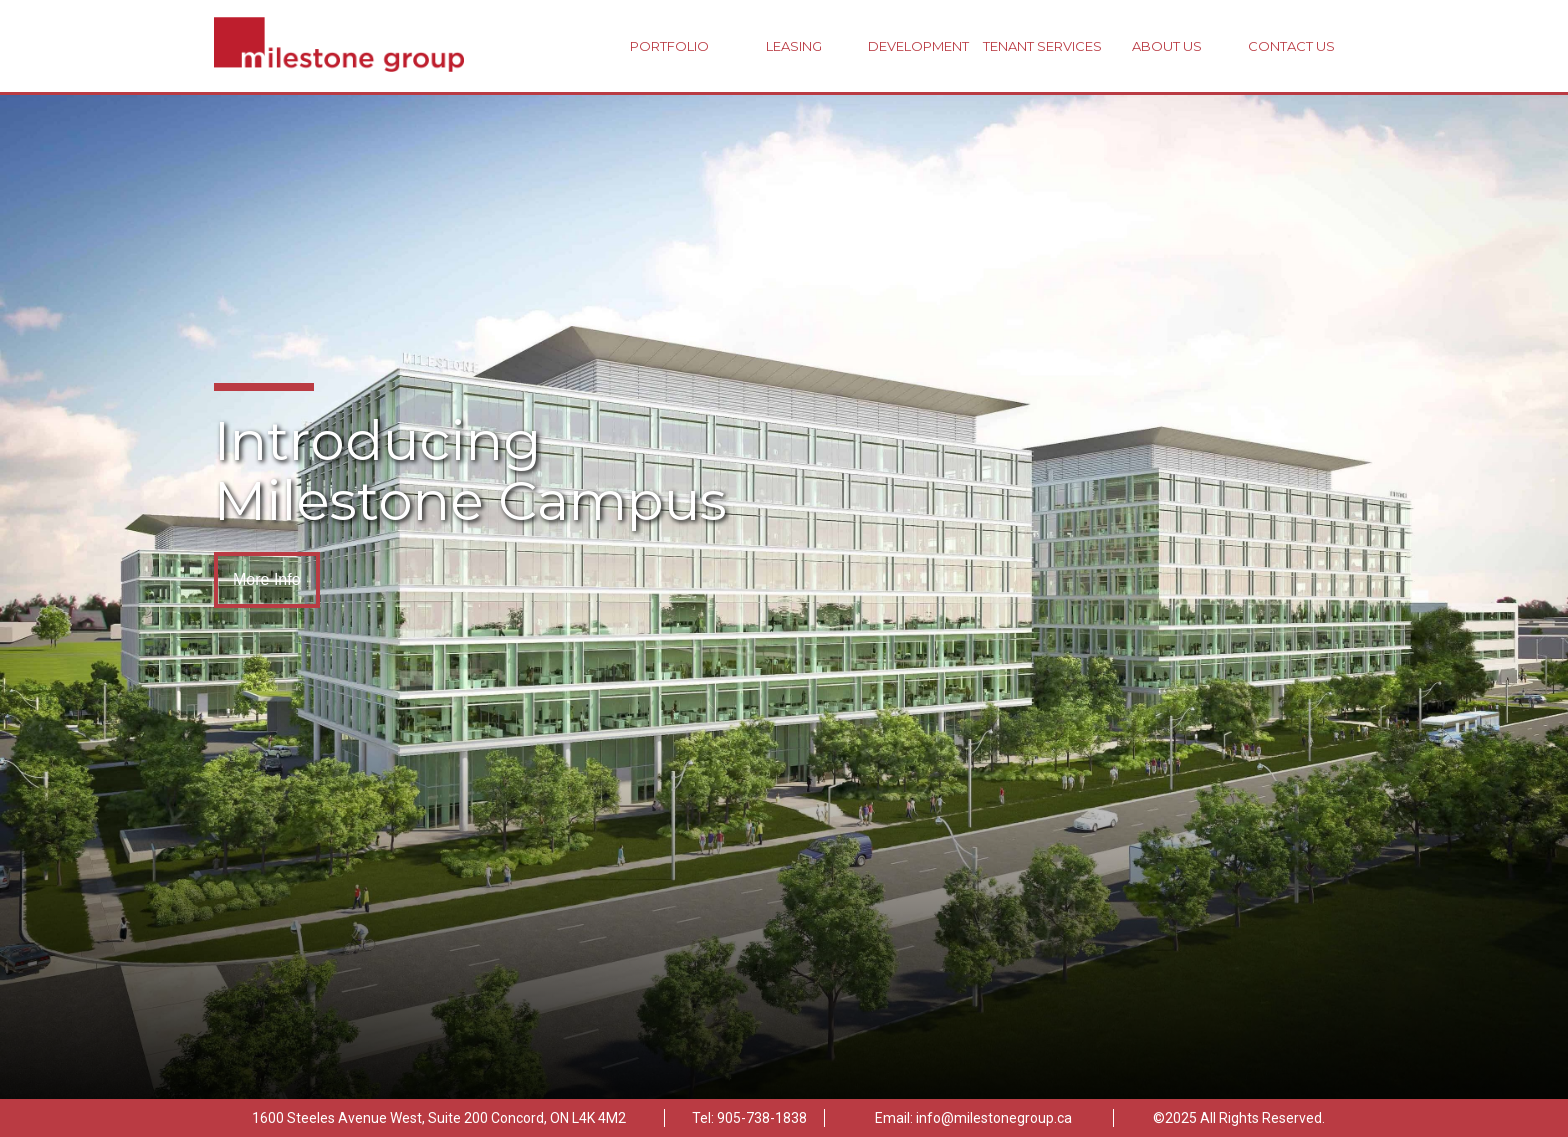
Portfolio (669, 46)
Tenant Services (1042, 46)
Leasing (794, 46)
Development (918, 46)
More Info (267, 579)
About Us (1167, 46)
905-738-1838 (762, 1118)
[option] (784, 597)
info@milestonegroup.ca (994, 1118)
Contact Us (1291, 46)
